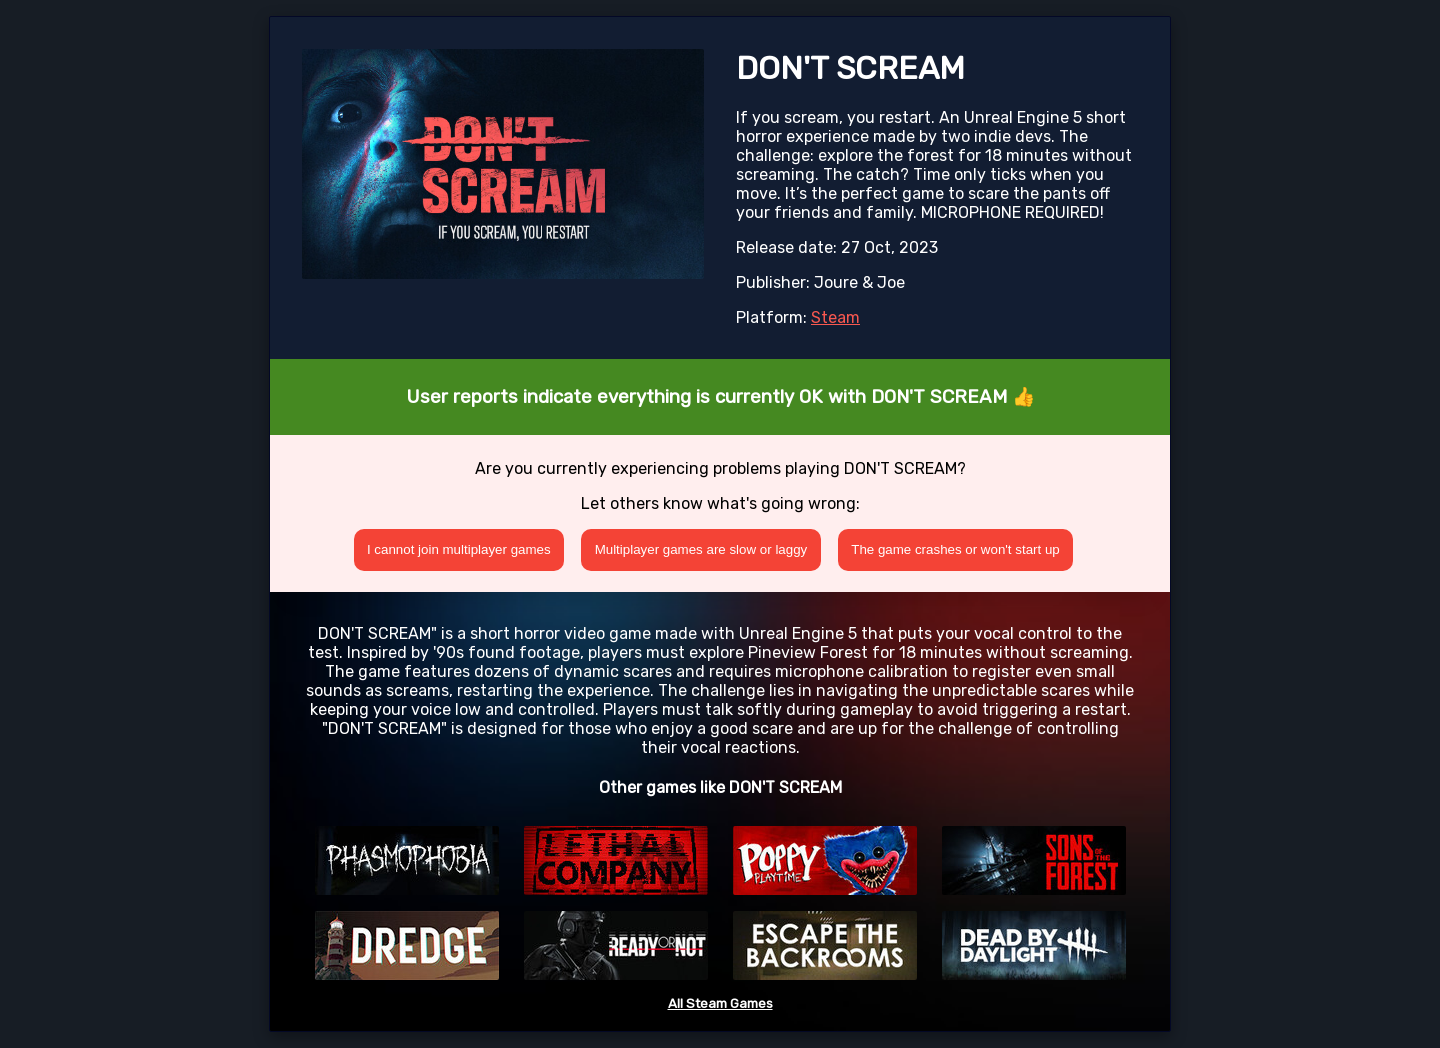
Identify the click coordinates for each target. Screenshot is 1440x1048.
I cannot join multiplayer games (459, 549)
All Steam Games (720, 1003)
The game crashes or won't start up (955, 549)
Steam (835, 317)
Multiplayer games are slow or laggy (701, 549)
